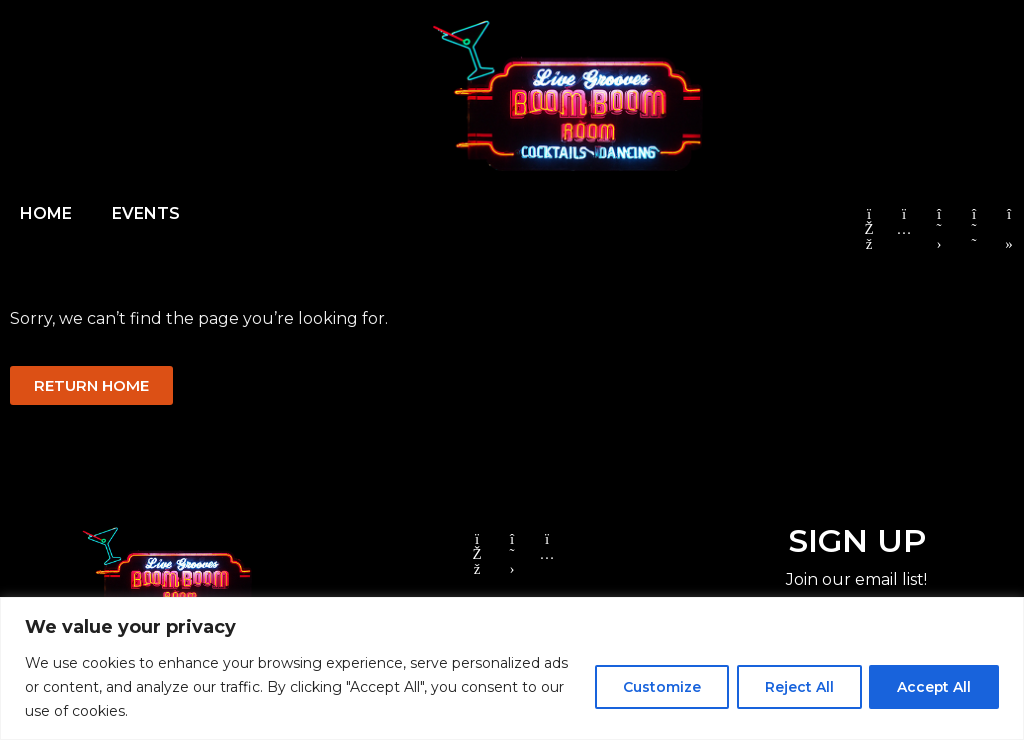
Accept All (932, 687)
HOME (46, 213)
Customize (655, 687)
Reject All (794, 687)
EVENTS (146, 213)
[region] (512, 668)
